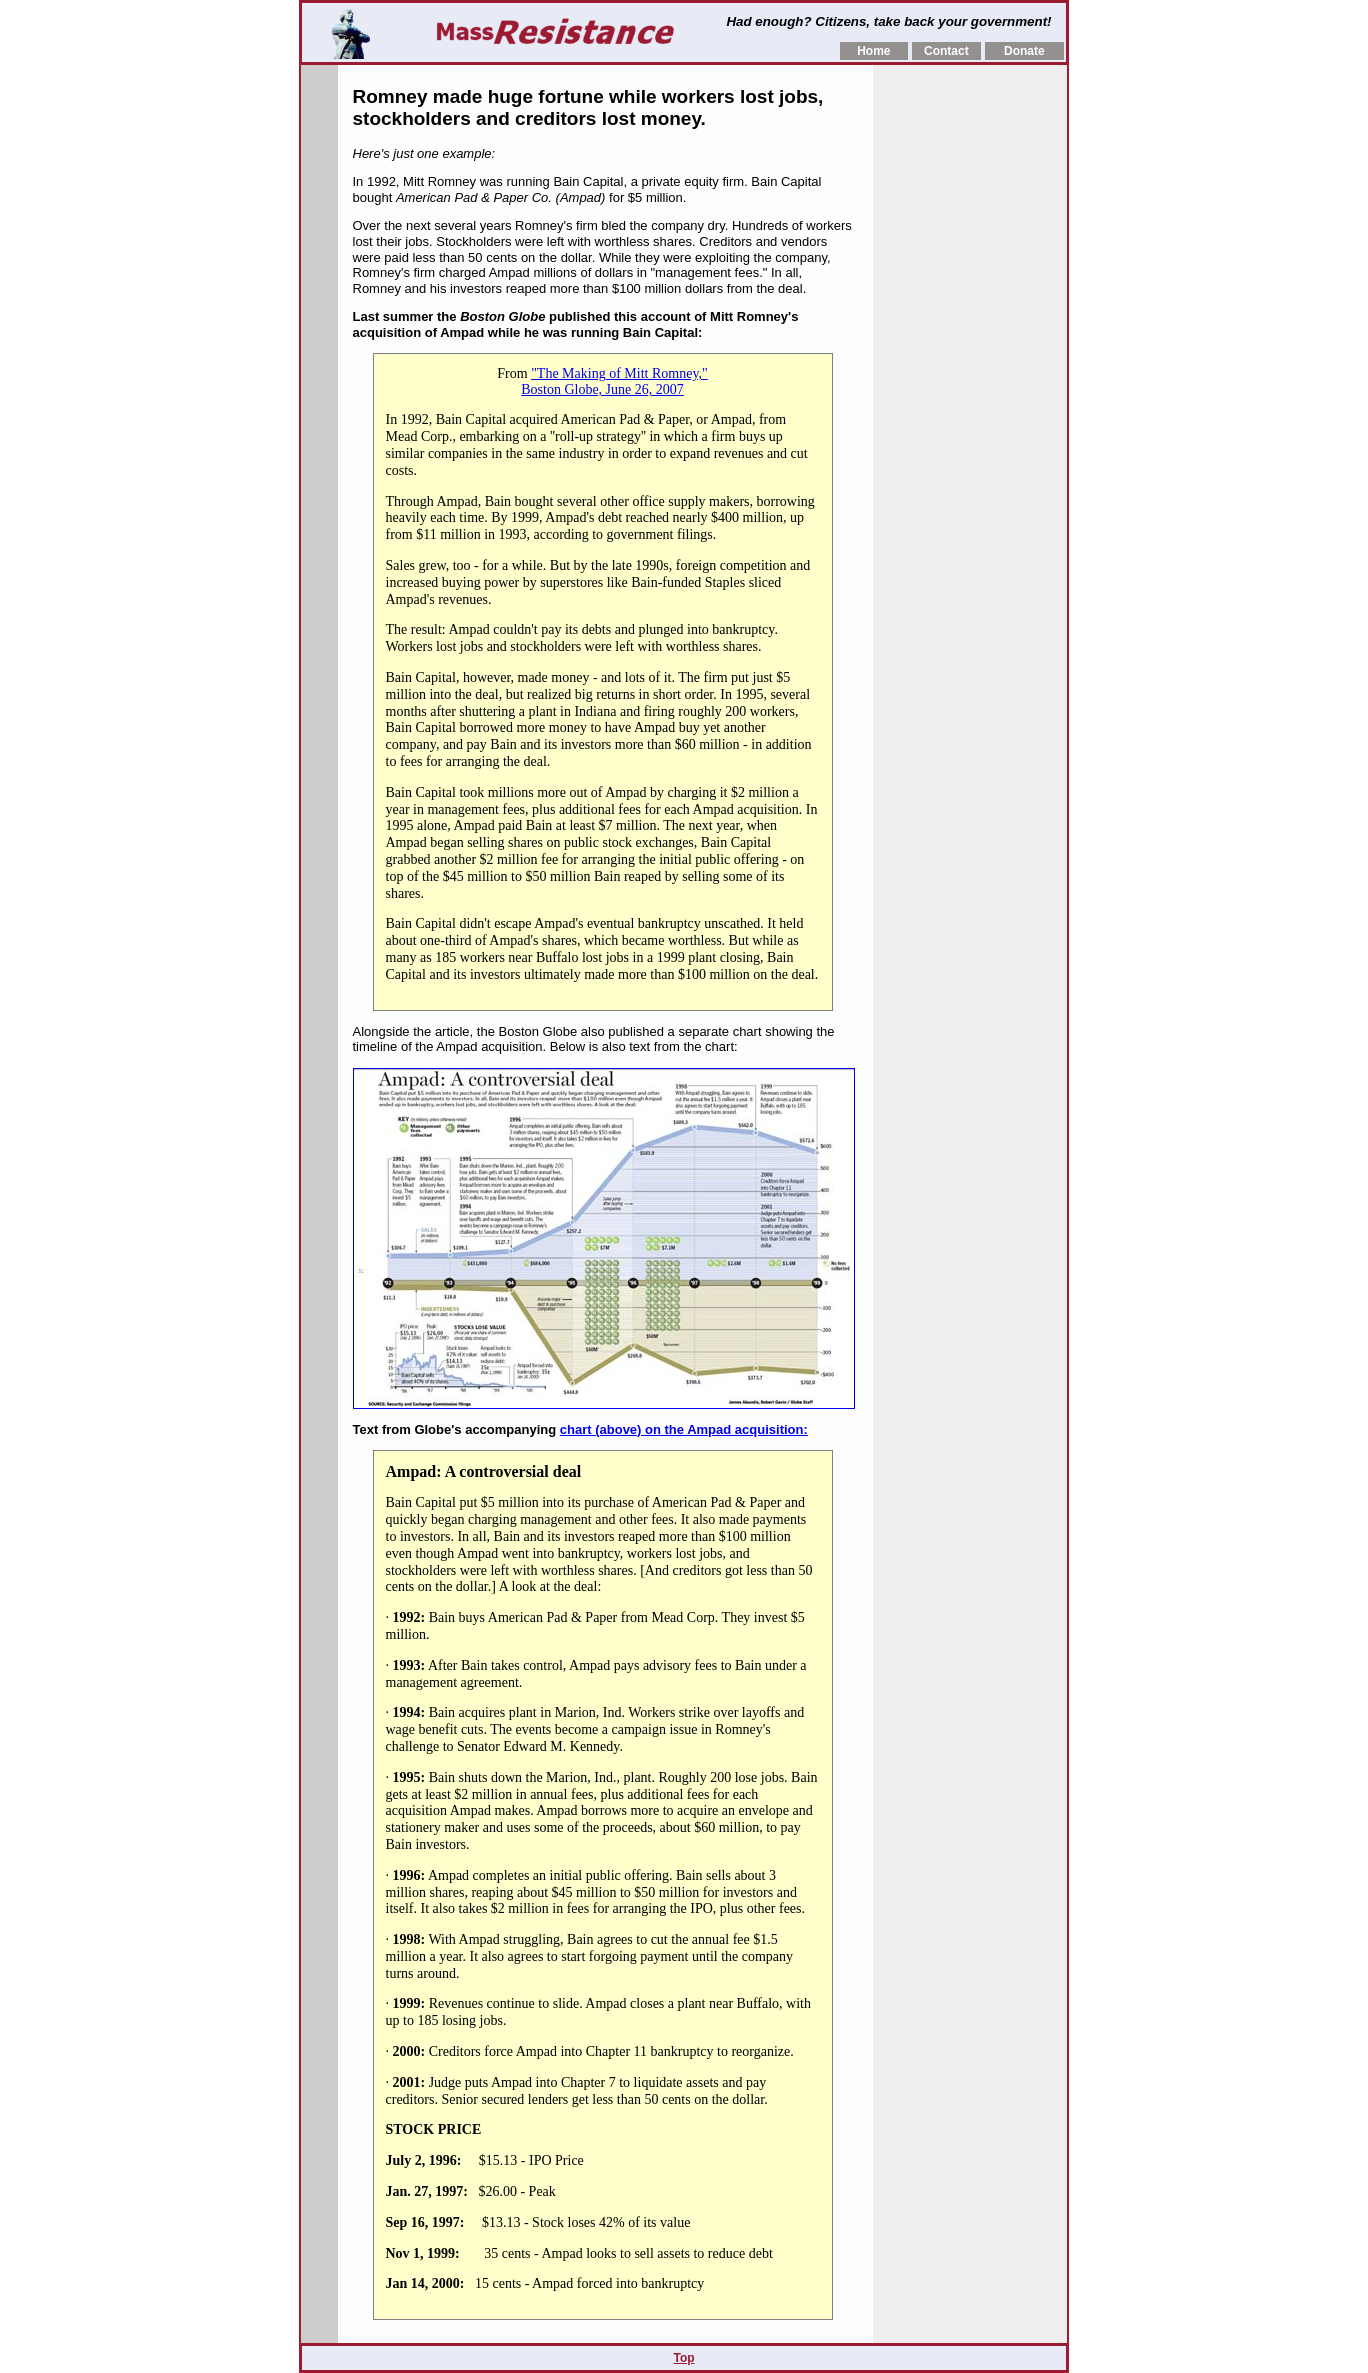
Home (873, 51)
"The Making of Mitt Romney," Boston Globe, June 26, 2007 (614, 381)
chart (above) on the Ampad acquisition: (684, 1429)
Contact (946, 51)
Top (683, 2358)
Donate (1024, 51)
